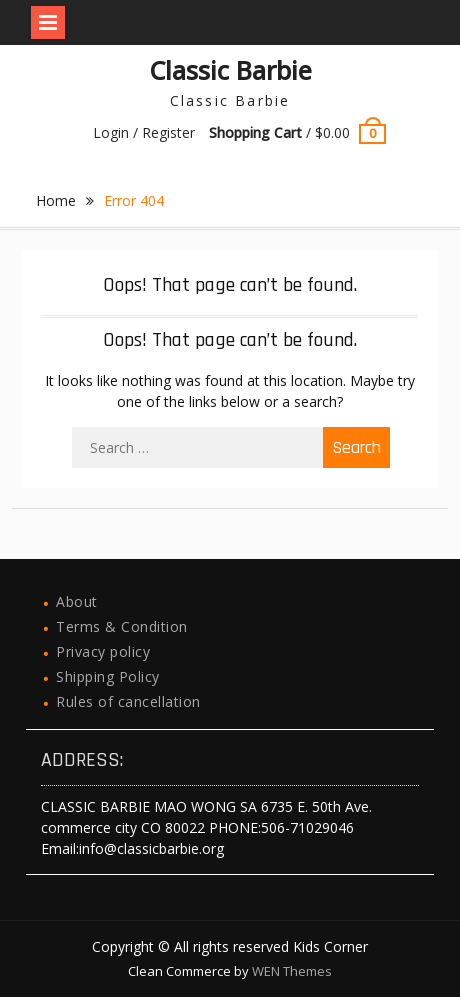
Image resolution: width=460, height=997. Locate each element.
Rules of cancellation (128, 701)
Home (56, 200)
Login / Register (144, 132)
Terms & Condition (122, 626)
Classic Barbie (230, 70)
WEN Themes (292, 971)
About (77, 601)
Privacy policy (103, 651)
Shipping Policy (108, 676)
